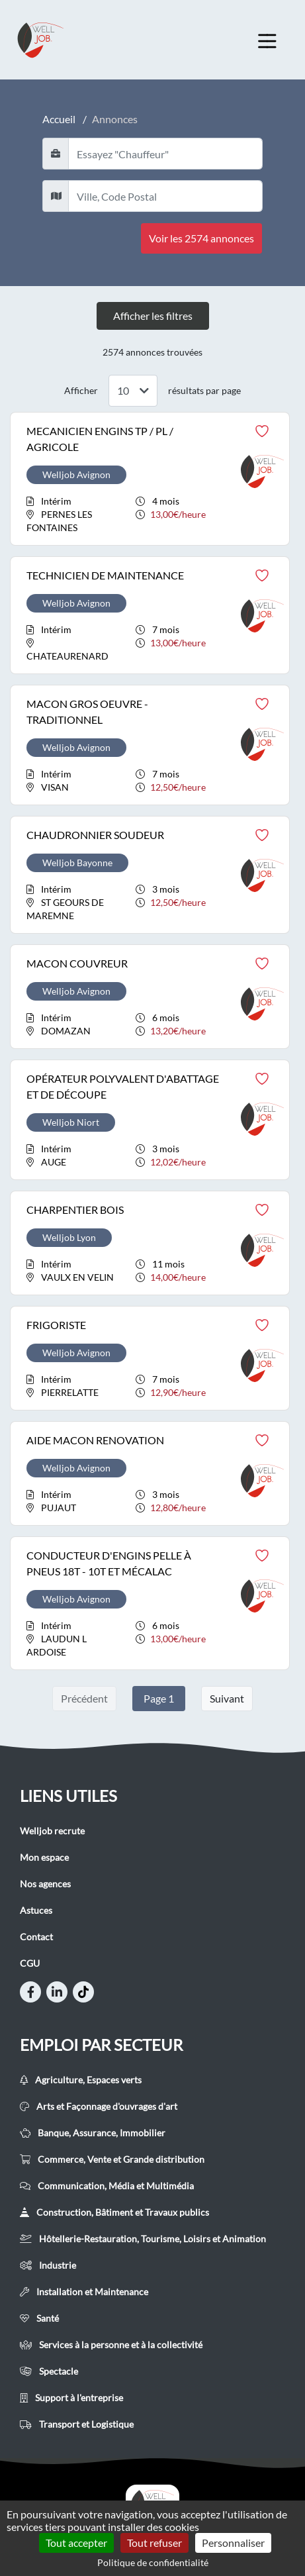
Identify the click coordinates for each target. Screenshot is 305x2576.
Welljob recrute (52, 1830)
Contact (36, 1936)
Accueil (58, 119)
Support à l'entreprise (71, 2397)
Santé (39, 2318)
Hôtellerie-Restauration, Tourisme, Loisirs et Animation (143, 2238)
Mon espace (44, 1857)
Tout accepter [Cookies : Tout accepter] (76, 2542)
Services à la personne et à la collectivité (111, 2344)
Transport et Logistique (77, 2424)
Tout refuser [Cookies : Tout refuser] (154, 2542)
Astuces (36, 1910)
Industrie (48, 2265)
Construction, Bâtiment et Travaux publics (114, 2212)
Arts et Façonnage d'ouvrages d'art (98, 2106)
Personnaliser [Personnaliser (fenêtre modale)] (233, 2542)
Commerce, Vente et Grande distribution (112, 2159)
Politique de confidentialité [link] (152, 2562)
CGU (30, 1963)
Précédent (84, 1698)
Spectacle (49, 2371)
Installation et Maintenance (84, 2291)
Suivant (227, 1698)
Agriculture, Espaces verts (81, 2079)
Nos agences (45, 1883)
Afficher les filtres (153, 315)
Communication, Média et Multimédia (107, 2185)
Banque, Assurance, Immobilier (92, 2132)
